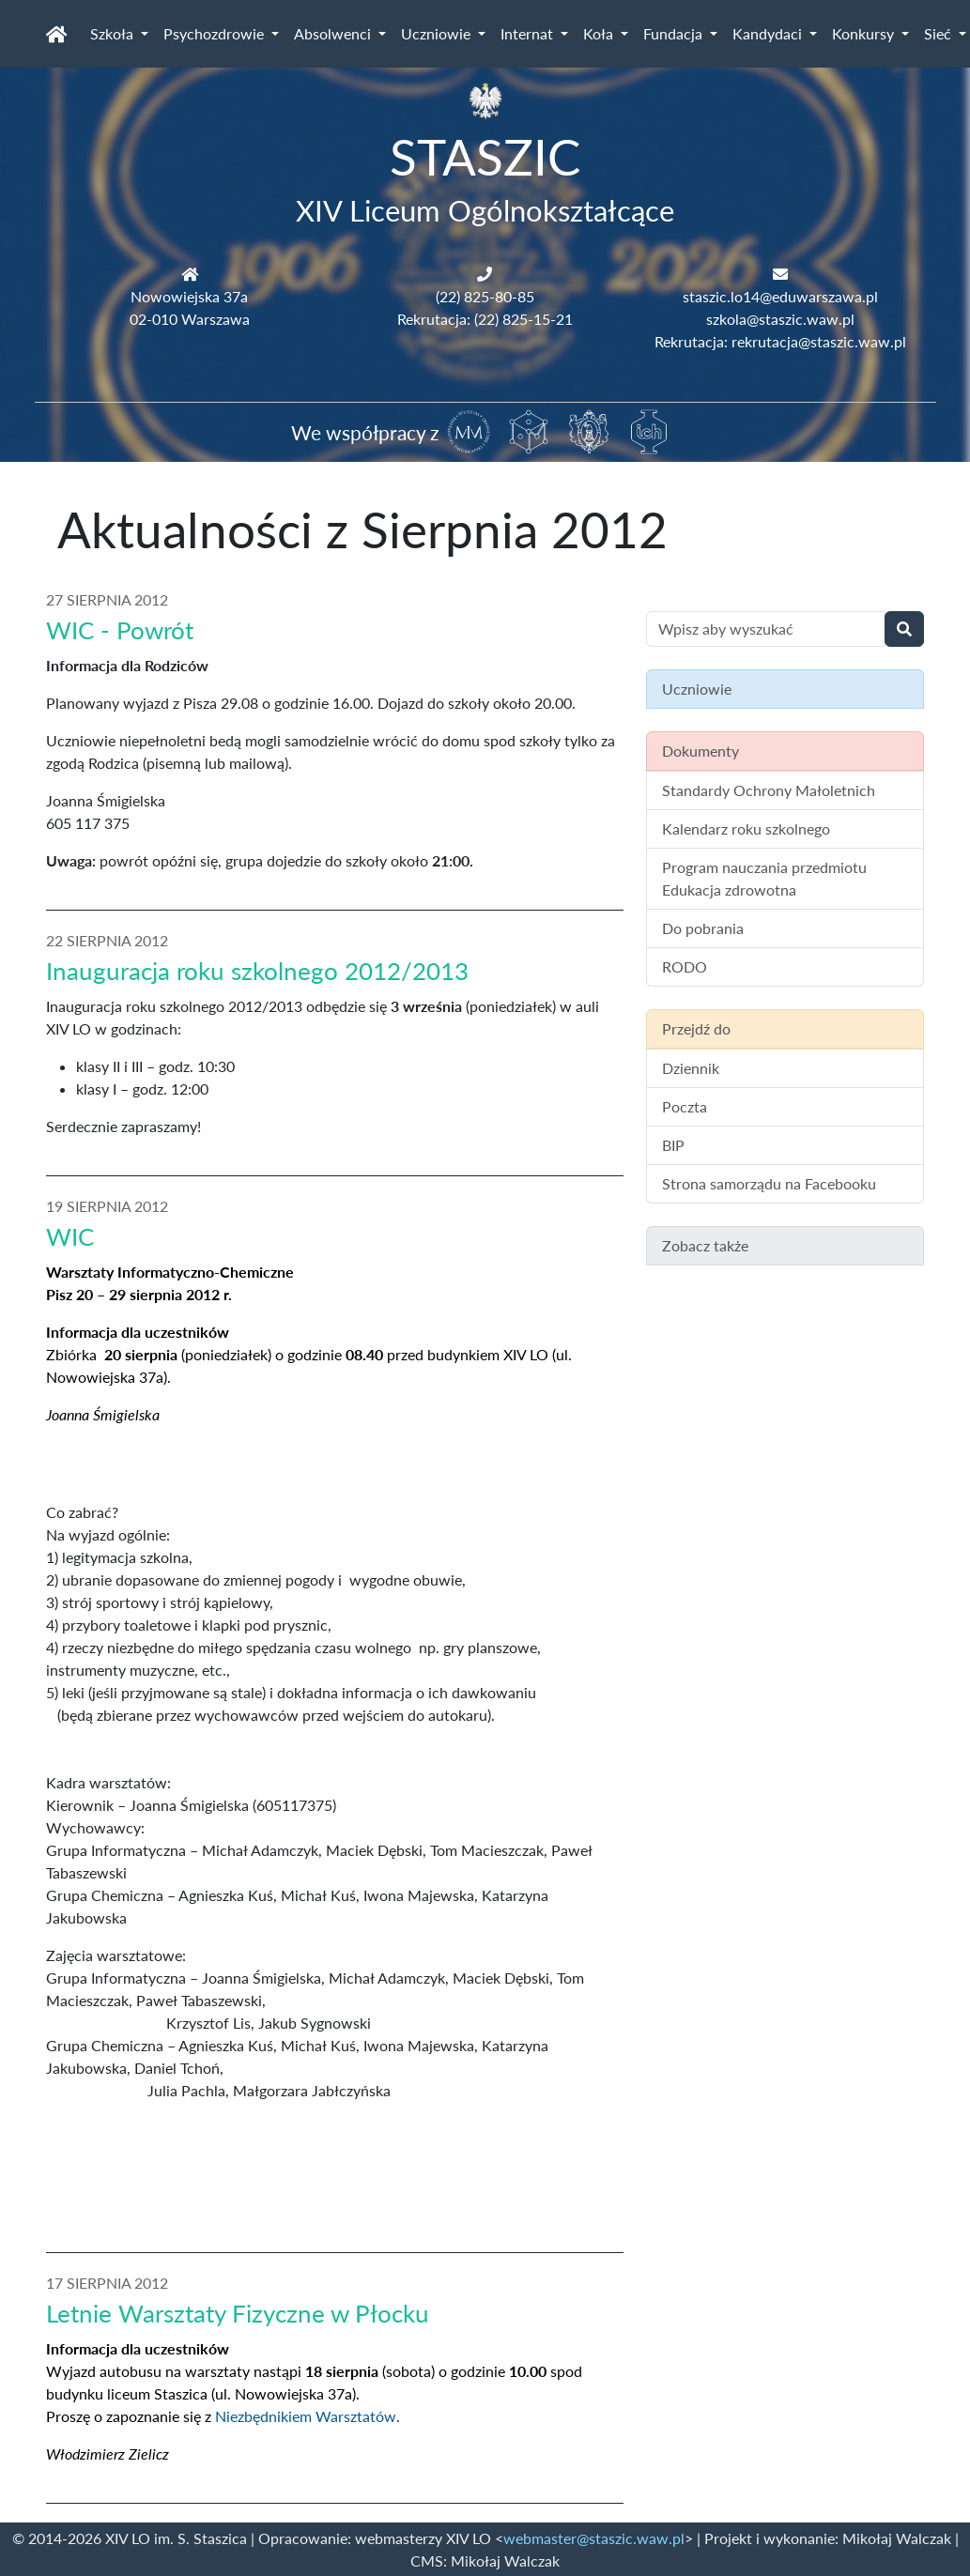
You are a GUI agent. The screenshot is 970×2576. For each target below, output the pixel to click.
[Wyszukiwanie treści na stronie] (765, 629)
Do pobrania (703, 928)
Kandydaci (769, 33)
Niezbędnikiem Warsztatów (305, 2416)
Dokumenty (700, 750)
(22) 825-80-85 (485, 296)
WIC (70, 1236)
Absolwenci (334, 33)
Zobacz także (705, 1245)
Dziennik (690, 1068)
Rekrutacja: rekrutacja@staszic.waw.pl (780, 341)
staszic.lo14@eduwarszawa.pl (780, 296)
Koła (600, 33)
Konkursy (865, 33)
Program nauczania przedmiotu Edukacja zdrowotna (764, 878)
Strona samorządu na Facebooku (769, 1183)
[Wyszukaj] (904, 629)
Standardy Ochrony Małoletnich (768, 790)
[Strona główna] (57, 34)
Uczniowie (437, 33)
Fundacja (674, 33)
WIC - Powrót (119, 630)
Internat (528, 33)
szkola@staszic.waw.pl (780, 319)
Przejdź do (696, 1028)
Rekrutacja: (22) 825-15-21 (485, 319)
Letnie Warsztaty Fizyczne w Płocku (237, 2313)
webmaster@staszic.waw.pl (594, 2538)
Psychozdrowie (215, 33)
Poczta (684, 1106)
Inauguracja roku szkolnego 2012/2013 (257, 971)
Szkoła (113, 33)
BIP (673, 1145)
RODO (684, 966)
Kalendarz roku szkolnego (746, 828)
